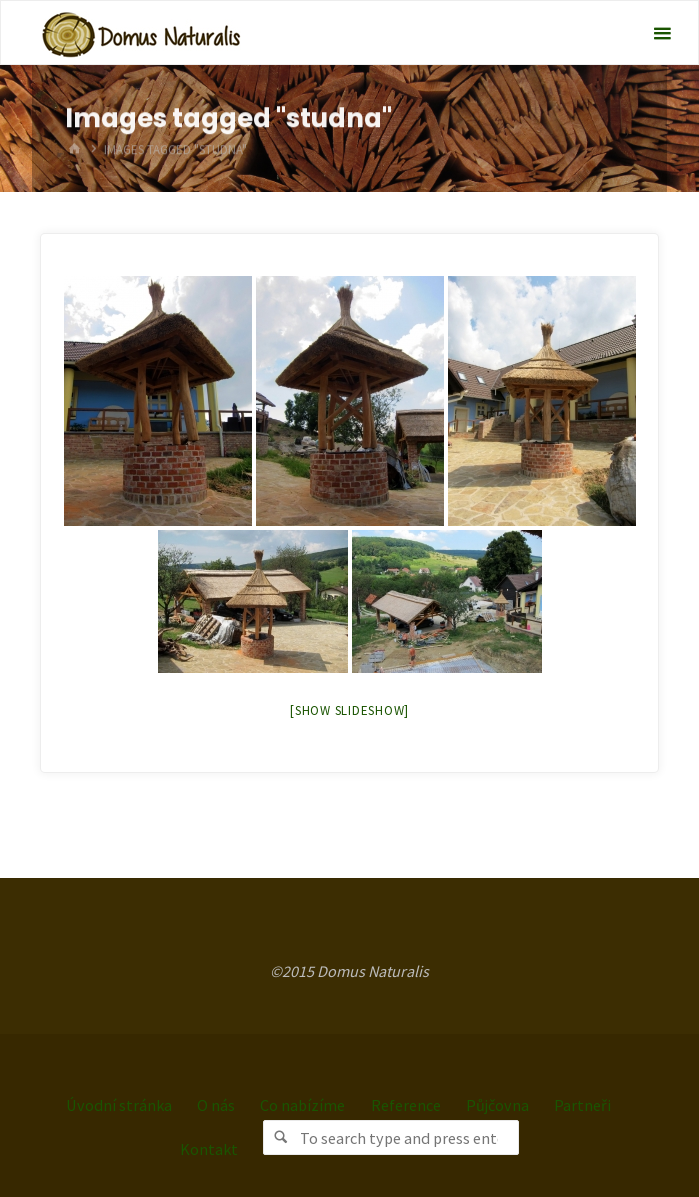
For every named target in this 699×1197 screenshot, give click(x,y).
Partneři (582, 1105)
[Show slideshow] (349, 710)
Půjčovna (497, 1105)
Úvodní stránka (119, 1105)
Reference (406, 1105)
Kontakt (209, 1149)
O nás (216, 1105)
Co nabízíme (302, 1105)
